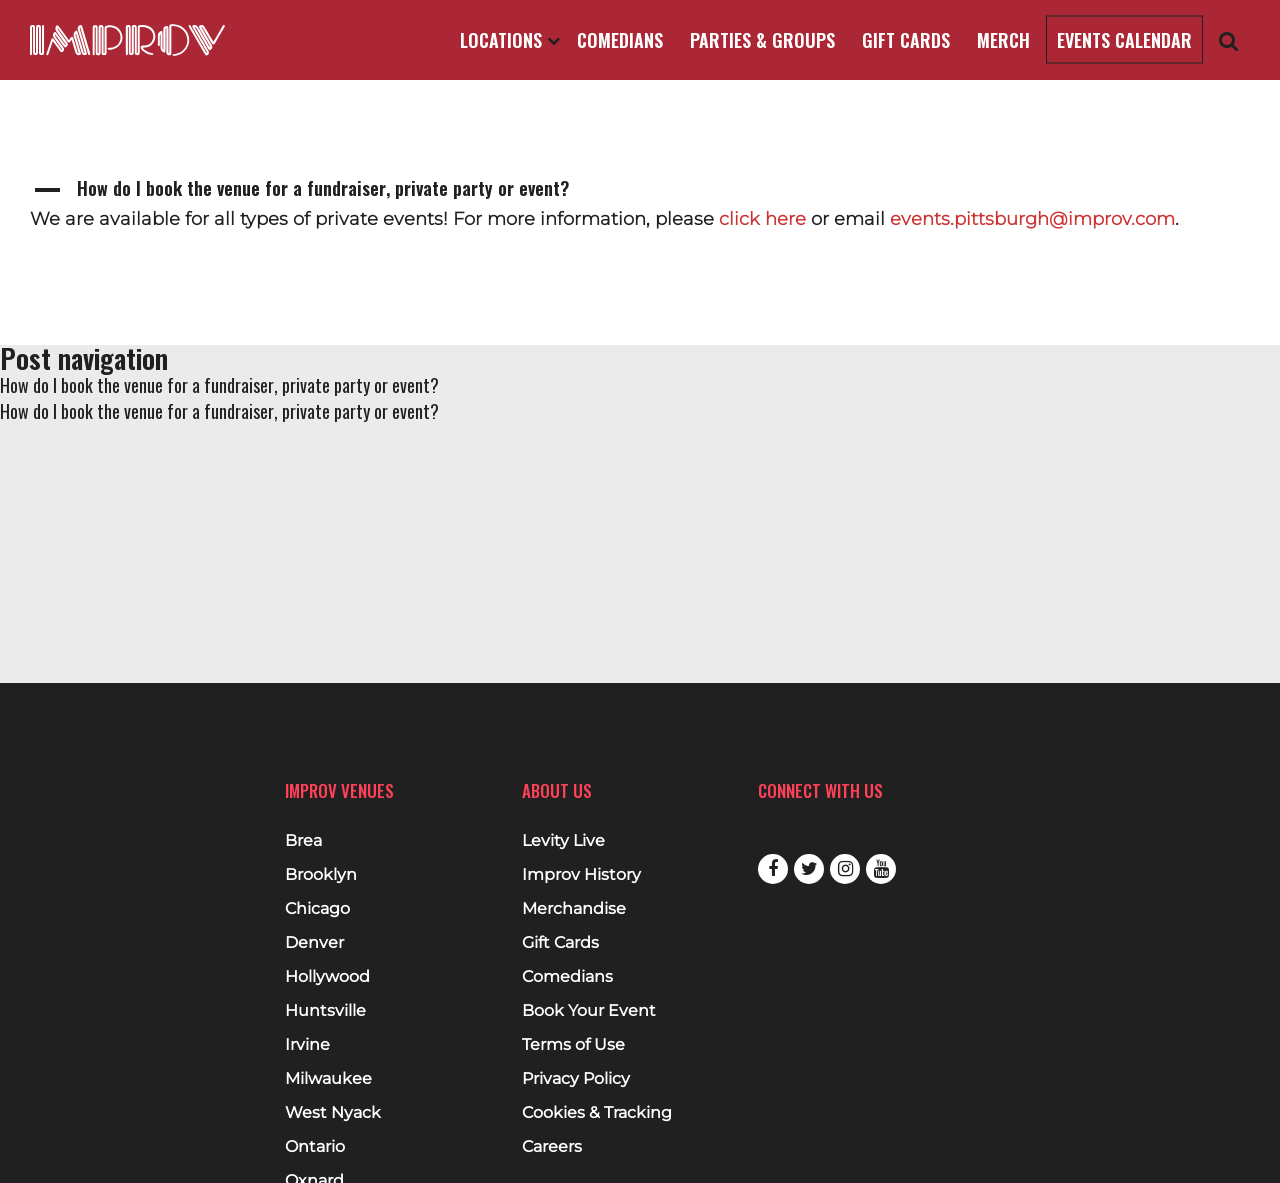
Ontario (315, 1147)
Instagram (845, 869)
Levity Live (563, 841)
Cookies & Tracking (597, 1113)
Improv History (581, 875)
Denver (314, 943)
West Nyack (333, 1113)
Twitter (809, 869)
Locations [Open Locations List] (510, 40)
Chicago (317, 909)
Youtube (881, 869)
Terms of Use (573, 1045)
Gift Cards (906, 40)
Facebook (773, 869)
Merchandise (574, 909)
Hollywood (327, 977)
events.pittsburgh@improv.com (1032, 219)
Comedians (620, 40)
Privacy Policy (576, 1079)
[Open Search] (1229, 40)
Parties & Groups (762, 40)
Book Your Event (589, 1011)
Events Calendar (1124, 40)
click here (762, 219)
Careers (552, 1147)
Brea (303, 841)
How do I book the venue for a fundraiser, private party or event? (219, 385)
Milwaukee (328, 1079)
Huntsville (325, 1011)
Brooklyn (321, 875)
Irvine (307, 1045)
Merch (1003, 40)
